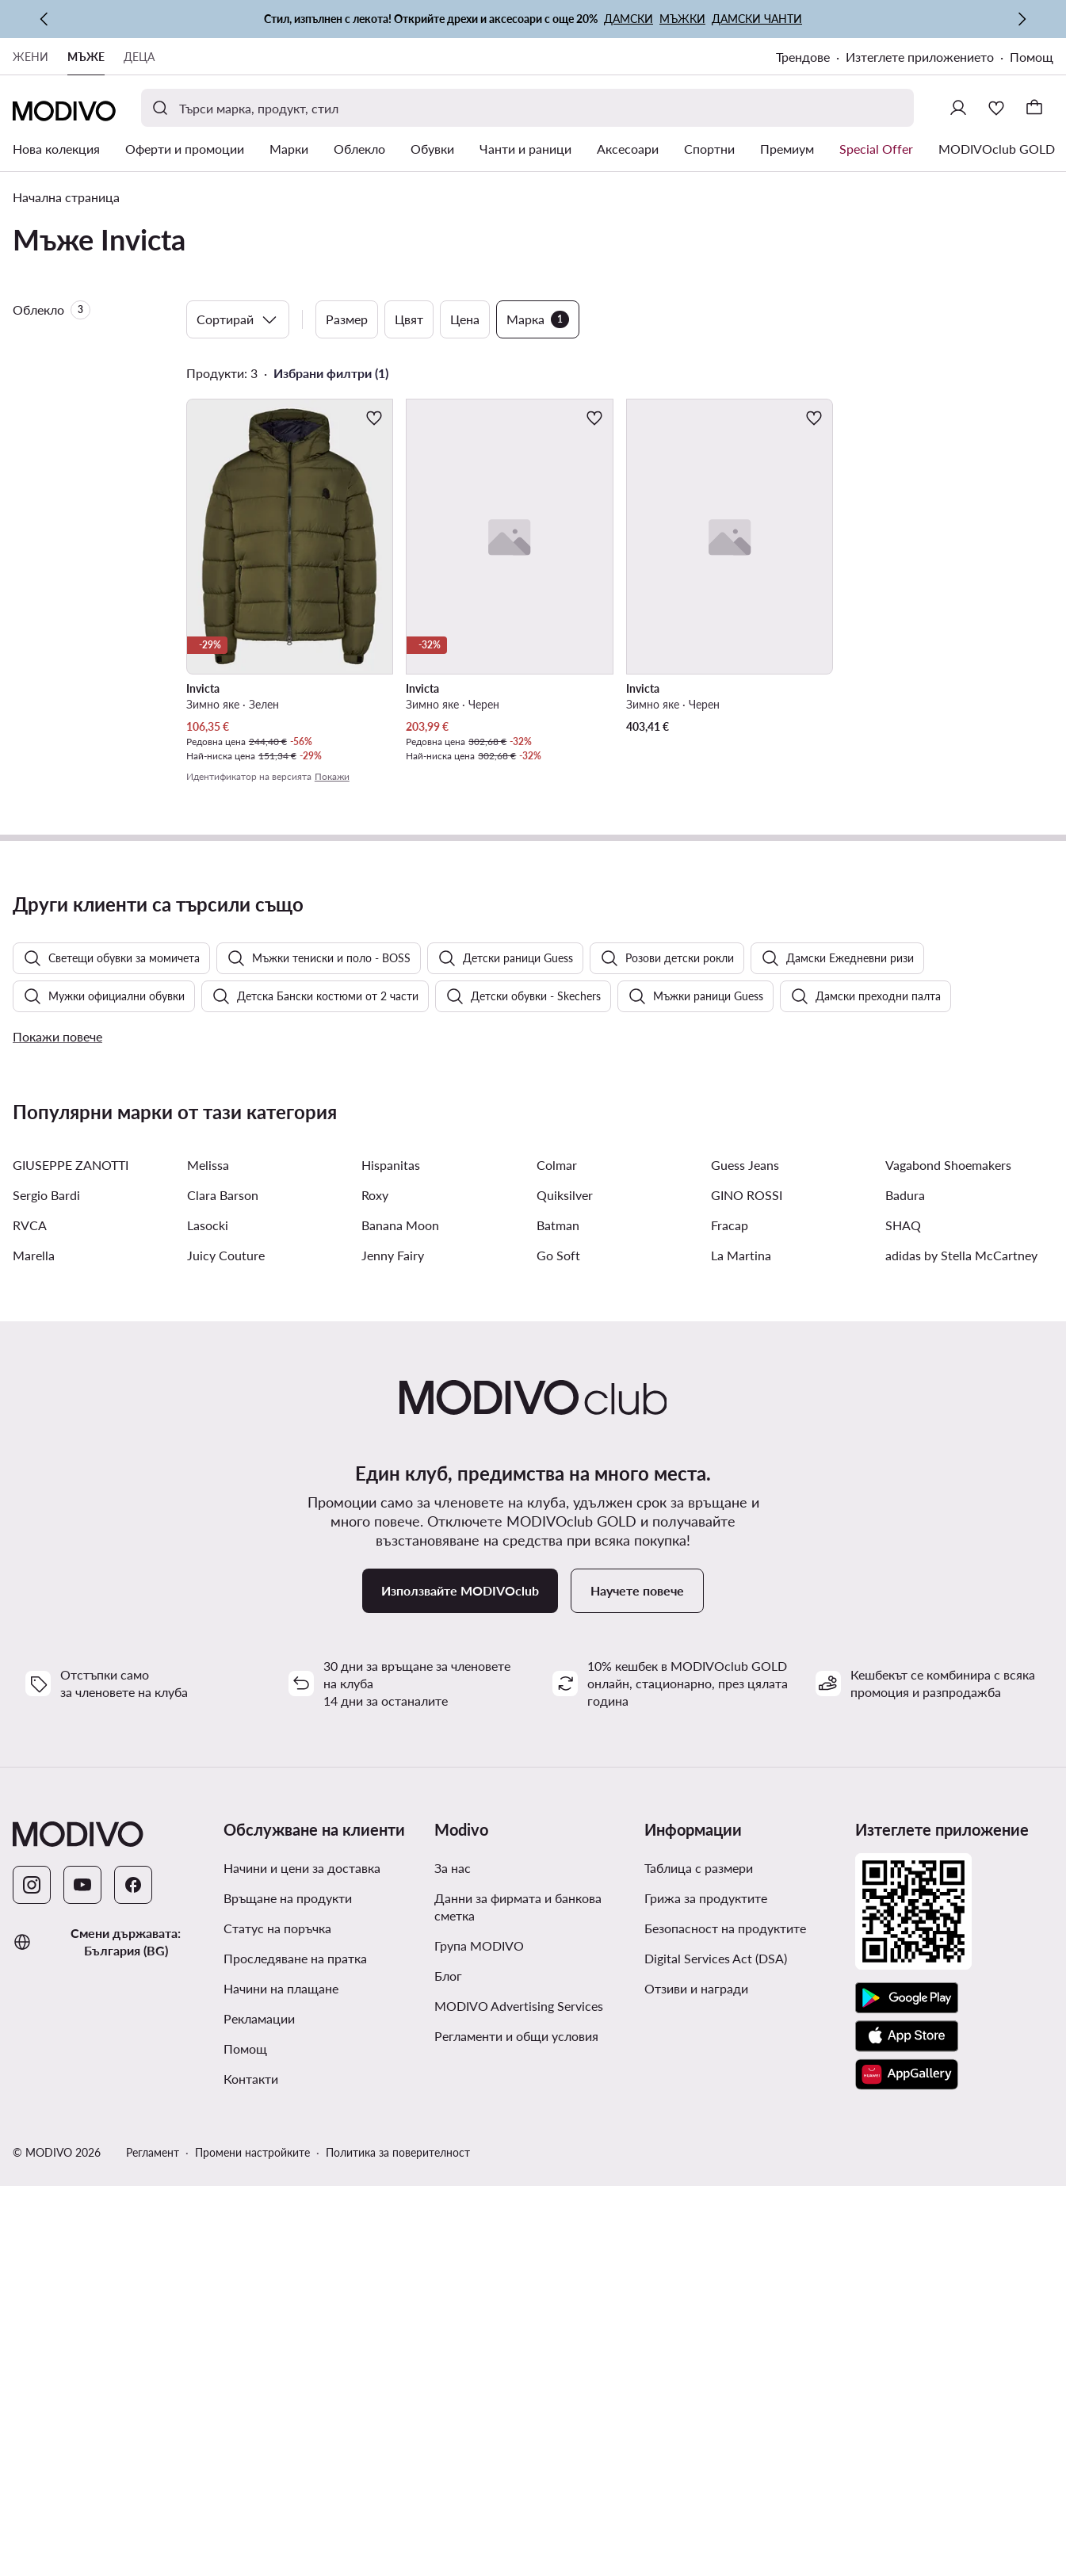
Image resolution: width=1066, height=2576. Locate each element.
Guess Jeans (745, 1562)
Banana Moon (400, 1622)
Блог (448, 2373)
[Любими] (996, 108)
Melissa (208, 1562)
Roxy (374, 1592)
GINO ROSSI (746, 1592)
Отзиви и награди (696, 2386)
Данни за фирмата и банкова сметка (518, 2304)
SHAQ (903, 1622)
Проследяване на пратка (295, 2356)
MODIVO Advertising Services (518, 2403)
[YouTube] (82, 2283)
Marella (34, 1653)
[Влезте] (958, 108)
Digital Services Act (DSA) (715, 2356)
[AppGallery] (906, 2472)
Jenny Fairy (392, 1653)
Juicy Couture (226, 1653)
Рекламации (259, 2416)
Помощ (1031, 56)
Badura (905, 1592)
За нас (452, 2265)
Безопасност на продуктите (725, 2325)
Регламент (152, 2550)
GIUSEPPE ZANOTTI (70, 1562)
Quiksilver (565, 1592)
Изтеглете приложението (920, 56)
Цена (465, 319)
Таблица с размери (698, 2265)
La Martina (741, 1653)
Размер (347, 319)
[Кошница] (1034, 108)
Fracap (729, 1622)
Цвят (409, 319)
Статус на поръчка (277, 2325)
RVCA (30, 1622)
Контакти (251, 2476)
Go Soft (558, 1653)
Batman (558, 1622)
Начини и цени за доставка (302, 2265)
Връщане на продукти (288, 2295)
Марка (537, 319)
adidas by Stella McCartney (961, 1653)
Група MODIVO (479, 2343)
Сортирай (238, 319)
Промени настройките (252, 2550)
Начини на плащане (281, 2386)
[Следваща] (1022, 19)
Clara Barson (222, 1592)
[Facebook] (133, 2283)
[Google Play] (906, 2396)
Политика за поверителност (398, 2550)
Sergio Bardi (46, 1592)
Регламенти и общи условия (516, 2433)
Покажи (332, 776)
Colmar (557, 1562)
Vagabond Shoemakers (948, 1562)
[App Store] (906, 2434)
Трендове (803, 56)
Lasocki (207, 1622)
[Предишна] (44, 19)
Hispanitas (390, 1562)
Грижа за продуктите (705, 2295)
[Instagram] (32, 2283)
